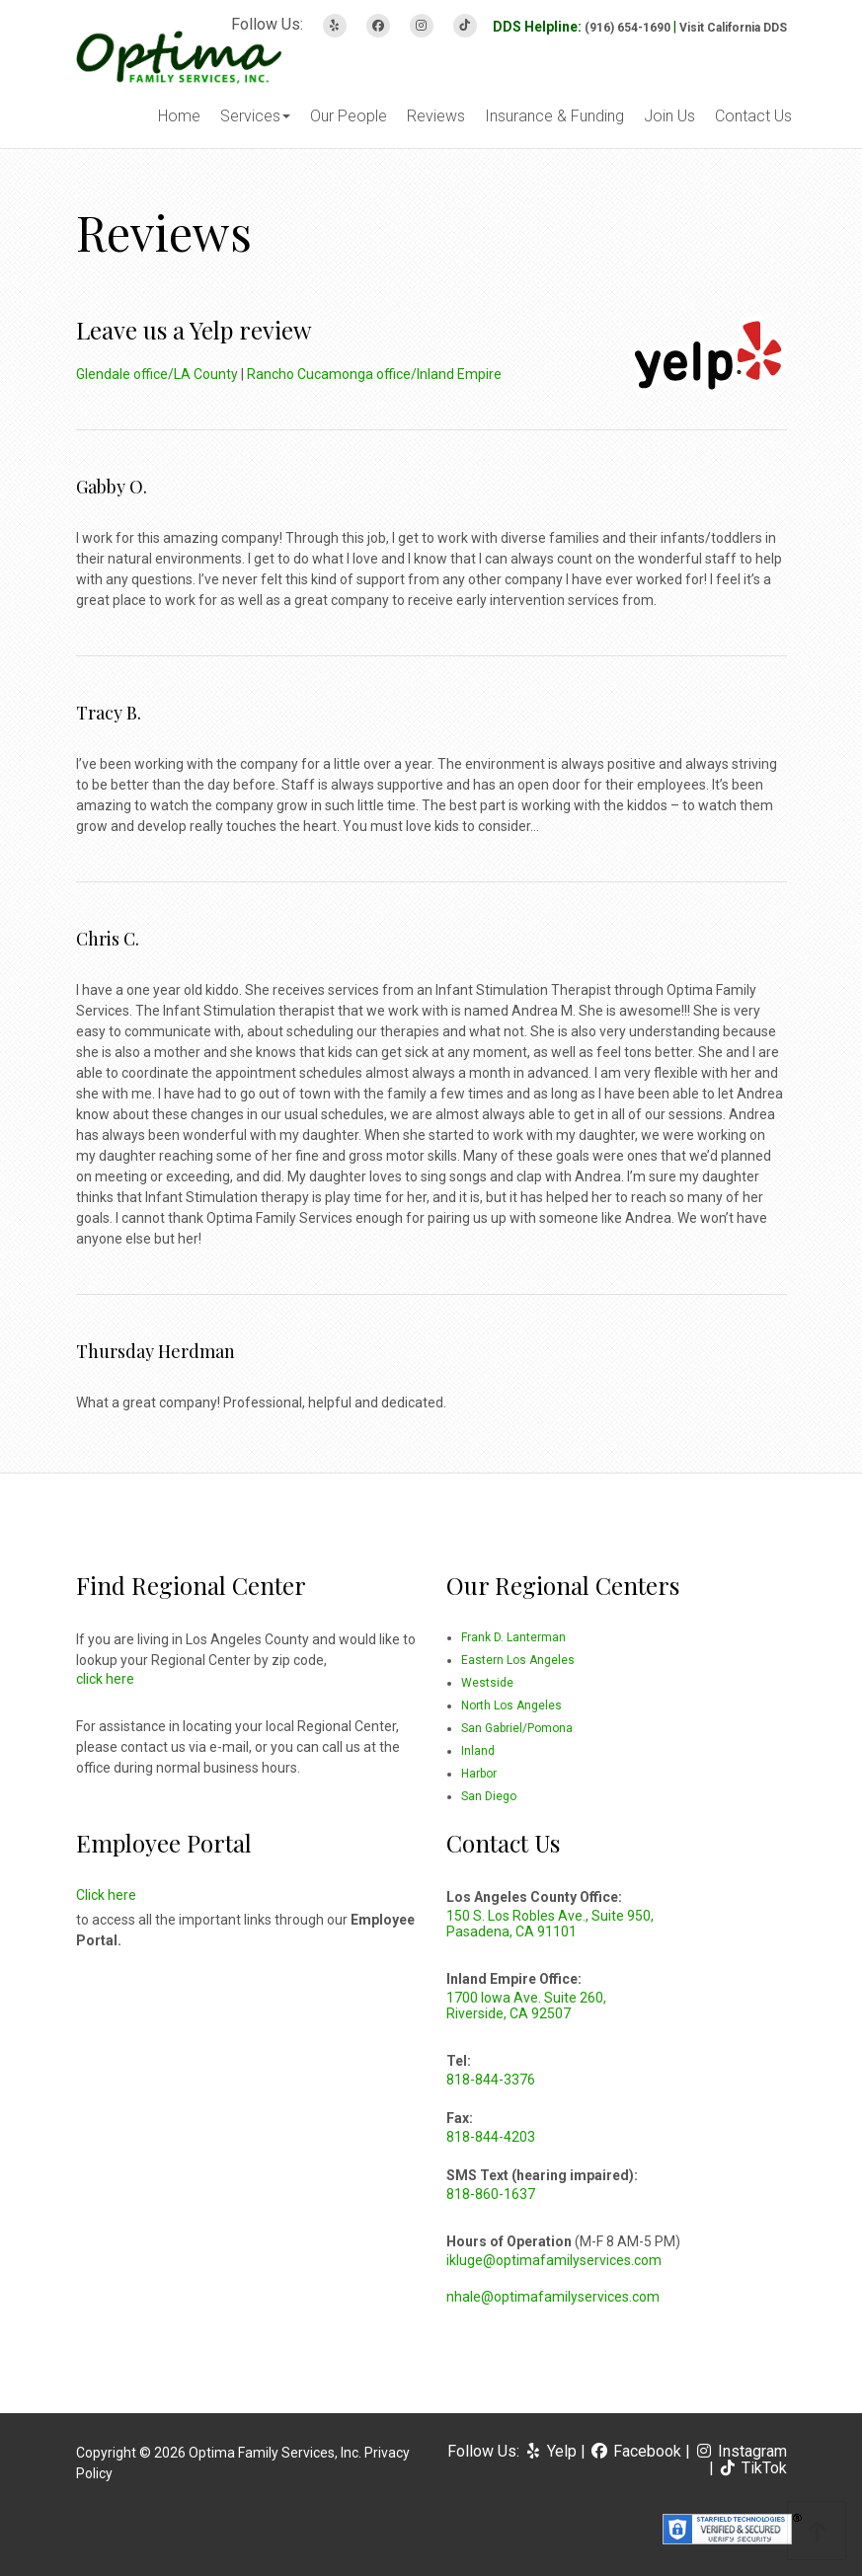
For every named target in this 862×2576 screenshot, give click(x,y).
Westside (487, 1683)
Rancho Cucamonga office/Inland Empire (374, 374)
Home (179, 116)
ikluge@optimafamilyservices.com (554, 2260)
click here (105, 1679)
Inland (478, 1751)
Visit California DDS (733, 28)
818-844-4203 (490, 2137)
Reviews (436, 116)
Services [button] (255, 116)
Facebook (637, 2451)
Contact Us (753, 116)
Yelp (552, 2451)
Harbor (479, 1773)
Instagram (740, 2451)
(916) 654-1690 (627, 28)
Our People (348, 116)
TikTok (752, 2468)
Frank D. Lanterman (513, 1637)
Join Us (669, 116)
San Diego (488, 1796)
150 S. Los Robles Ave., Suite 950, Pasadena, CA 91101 (550, 1923)
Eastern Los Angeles (518, 1660)
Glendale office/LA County (157, 374)
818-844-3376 (490, 2079)
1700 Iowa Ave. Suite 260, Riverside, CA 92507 (526, 2005)
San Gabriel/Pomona (517, 1728)
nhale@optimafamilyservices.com (553, 2297)
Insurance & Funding (554, 116)
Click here (106, 1895)
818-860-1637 (490, 2194)
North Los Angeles (511, 1705)
